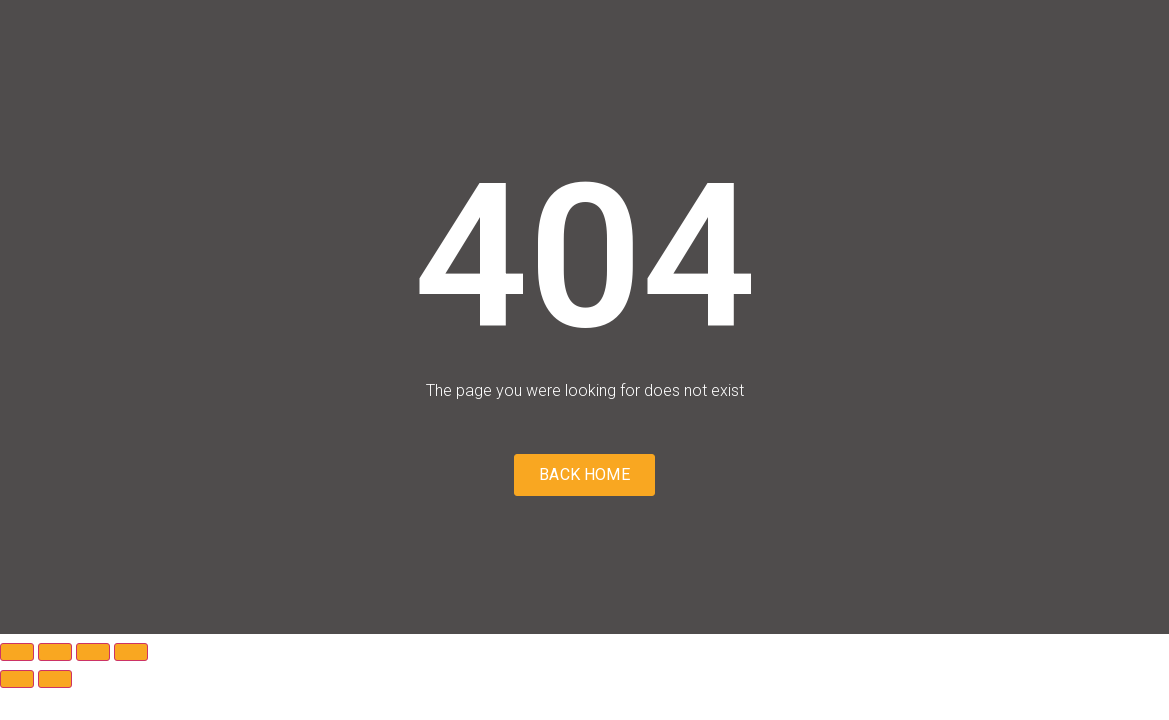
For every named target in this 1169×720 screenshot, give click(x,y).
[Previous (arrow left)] (17, 679)
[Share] (93, 652)
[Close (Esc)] (131, 652)
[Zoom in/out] (17, 652)
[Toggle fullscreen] (55, 652)
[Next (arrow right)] (55, 679)
